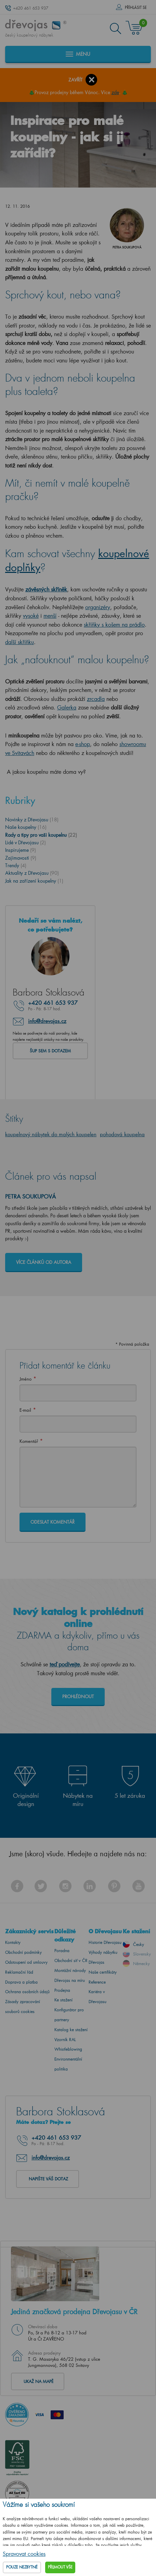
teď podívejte (65, 1664)
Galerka (66, 707)
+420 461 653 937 (30, 8)
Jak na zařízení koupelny (34, 880)
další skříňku (19, 641)
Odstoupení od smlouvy (26, 1962)
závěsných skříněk (46, 589)
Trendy (15, 865)
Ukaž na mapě (38, 2381)
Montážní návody (70, 1970)
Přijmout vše (60, 2567)
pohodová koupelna (122, 1134)
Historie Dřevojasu (105, 1942)
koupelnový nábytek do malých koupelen (50, 1134)
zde (115, 92)
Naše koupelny (26, 827)
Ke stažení (63, 1999)
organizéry (97, 607)
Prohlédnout (78, 1696)
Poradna (61, 1950)
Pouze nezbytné (22, 2567)
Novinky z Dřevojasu (31, 819)
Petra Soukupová (30, 1196)
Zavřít (75, 79)
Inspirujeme (20, 850)
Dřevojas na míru (69, 1980)
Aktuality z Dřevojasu (32, 873)
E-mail (25, 1410)
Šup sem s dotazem (50, 1050)
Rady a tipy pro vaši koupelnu (41, 835)
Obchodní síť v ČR (71, 1960)
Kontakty (13, 1942)
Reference (97, 1982)
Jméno (25, 1379)
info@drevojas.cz (47, 1020)
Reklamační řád (19, 1972)
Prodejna (62, 1990)
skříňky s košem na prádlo (114, 624)
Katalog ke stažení (71, 2029)
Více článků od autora (43, 1262)
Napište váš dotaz (48, 2178)
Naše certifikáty (103, 1972)
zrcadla (96, 698)
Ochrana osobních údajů (27, 1991)
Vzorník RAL (65, 2039)
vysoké (31, 615)
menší (49, 615)
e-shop (82, 743)
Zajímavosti (20, 858)
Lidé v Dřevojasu (25, 842)
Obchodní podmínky (23, 1952)
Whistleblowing (68, 2049)
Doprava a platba (21, 1982)
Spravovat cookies (24, 2553)
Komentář (29, 1441)
